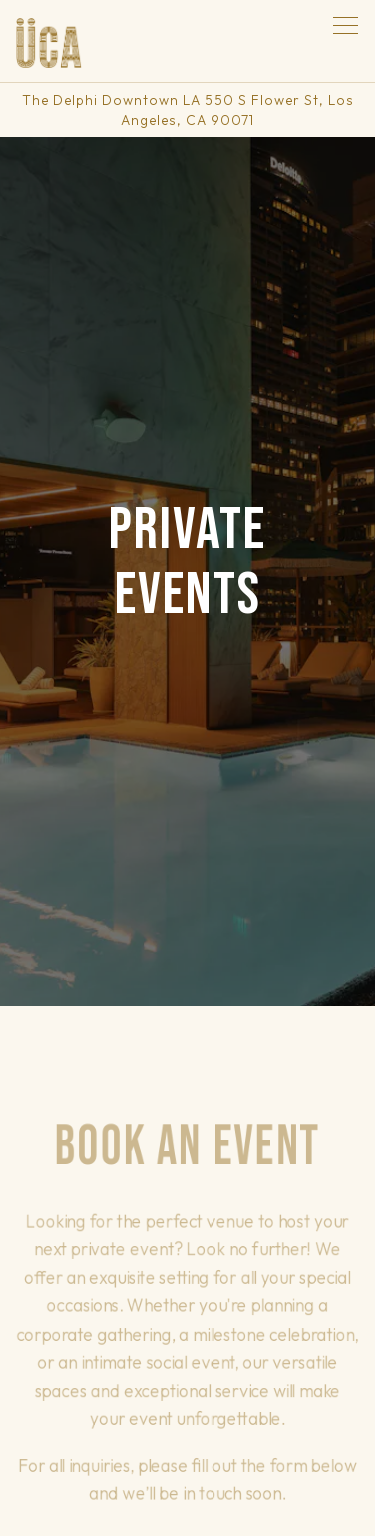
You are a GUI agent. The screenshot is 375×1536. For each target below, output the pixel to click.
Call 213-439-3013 (188, 1406)
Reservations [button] (187, 1458)
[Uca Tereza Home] (49, 41)
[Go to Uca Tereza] (187, 110)
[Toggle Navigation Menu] (345, 25)
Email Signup (187, 1509)
